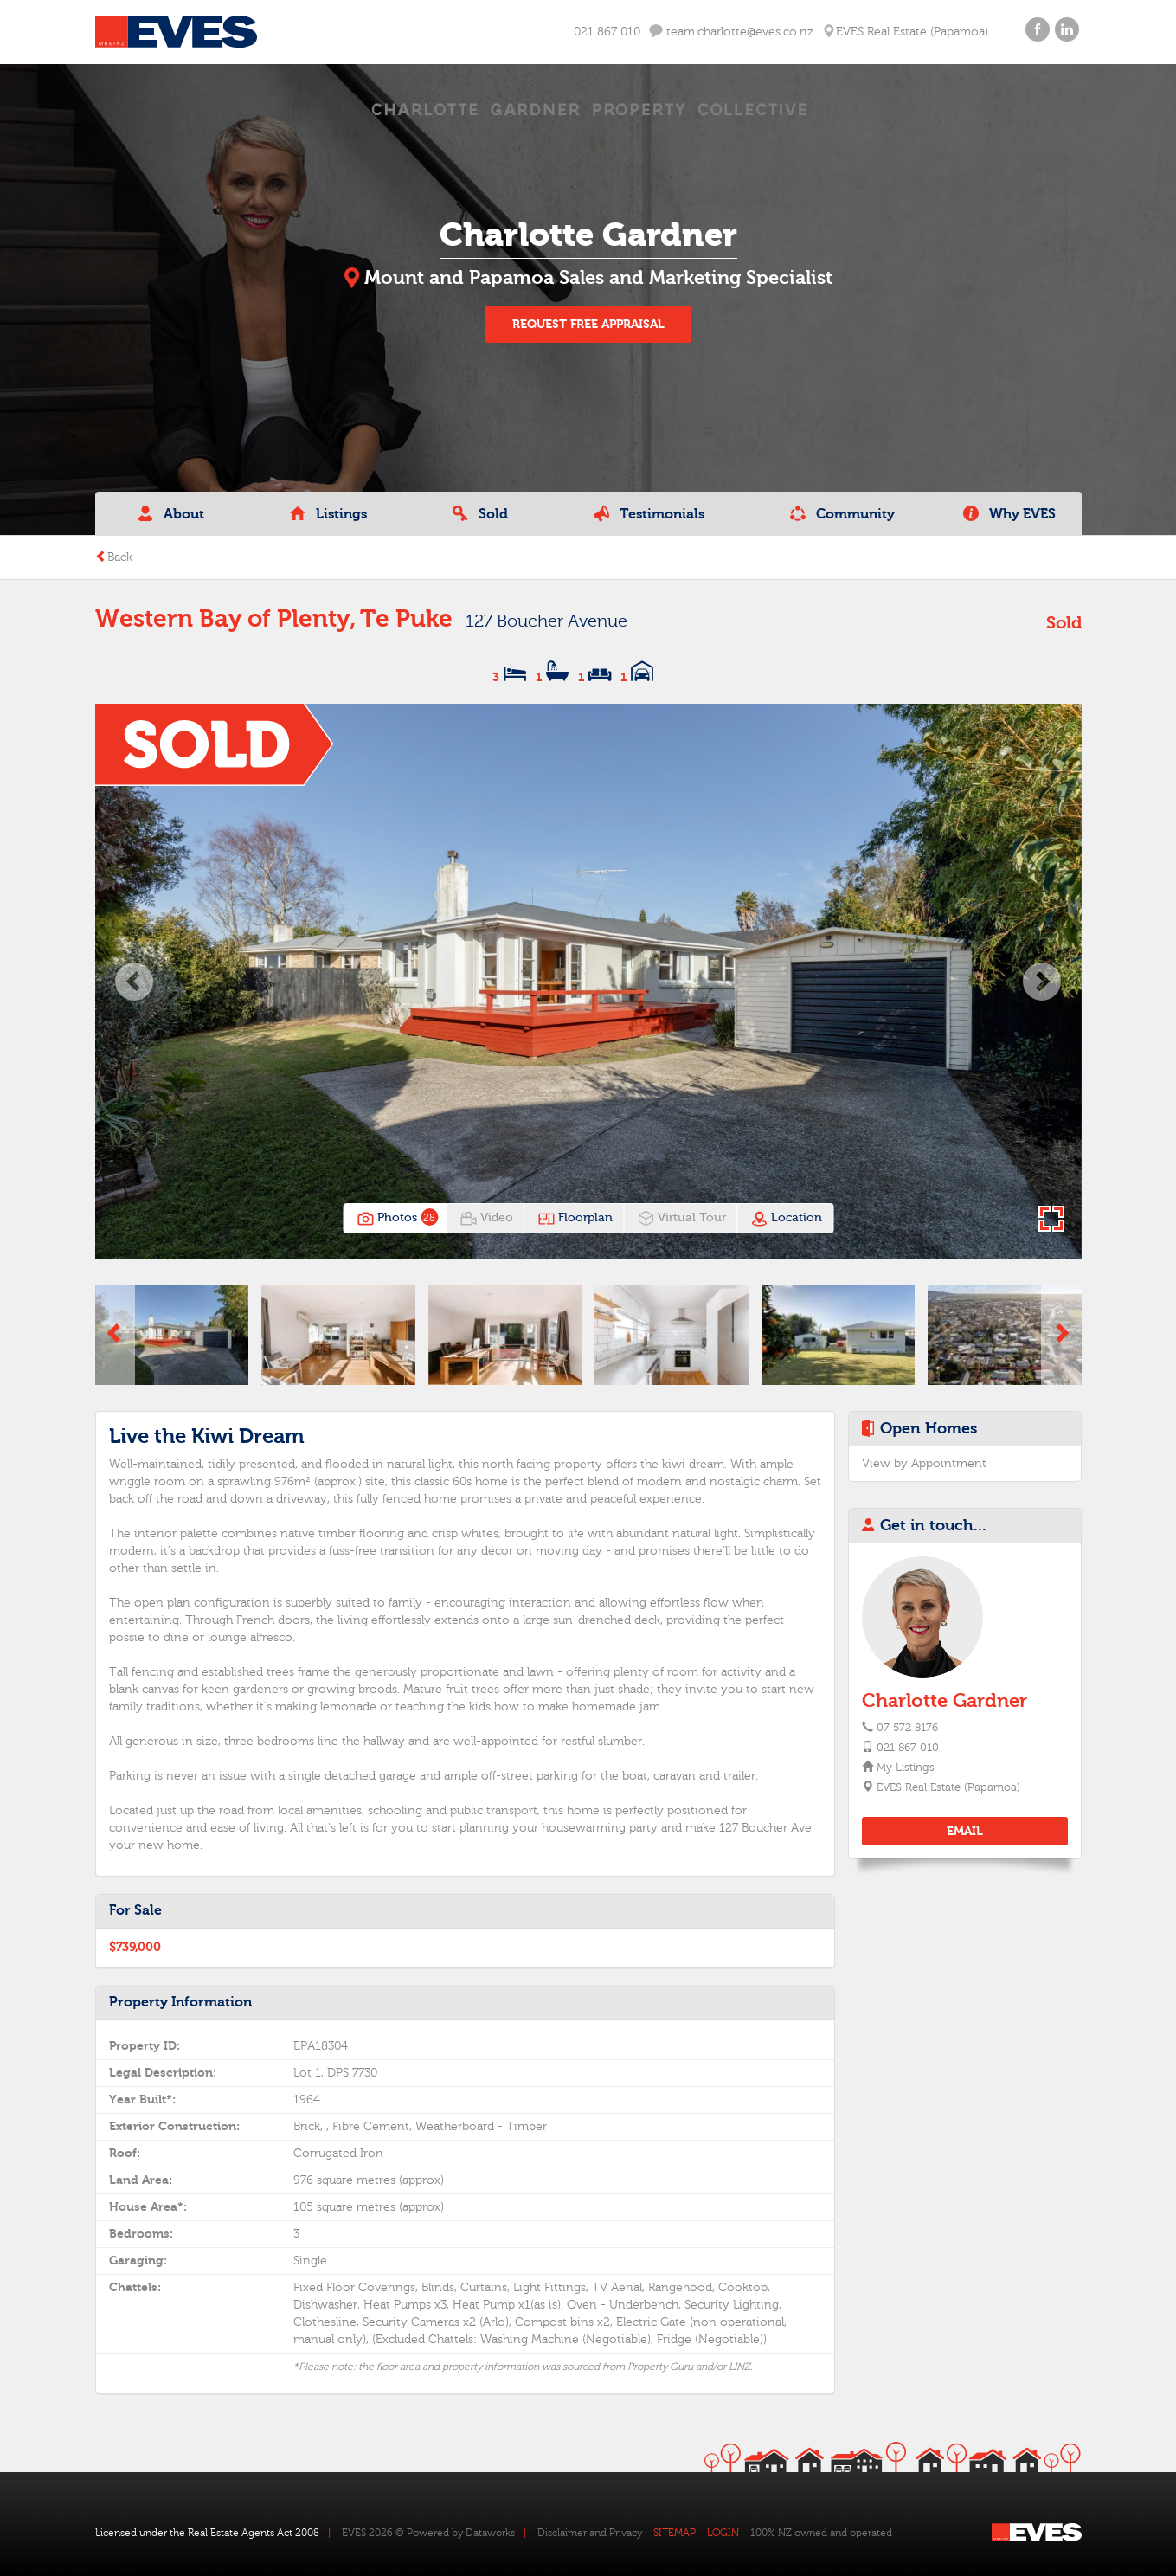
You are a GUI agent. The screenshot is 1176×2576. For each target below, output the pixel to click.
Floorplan (575, 1218)
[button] (134, 981)
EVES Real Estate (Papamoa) (947, 1787)
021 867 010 (607, 32)
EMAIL (965, 1831)
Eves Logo (176, 32)
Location (786, 1218)
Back (113, 557)
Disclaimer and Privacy (589, 2533)
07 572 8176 (907, 1728)
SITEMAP (674, 2533)
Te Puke (406, 619)
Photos (396, 1218)
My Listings (905, 1767)
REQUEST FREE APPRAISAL (588, 324)
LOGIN (723, 2533)
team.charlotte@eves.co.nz (731, 31)
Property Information (180, 2002)
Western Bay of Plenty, (225, 619)
